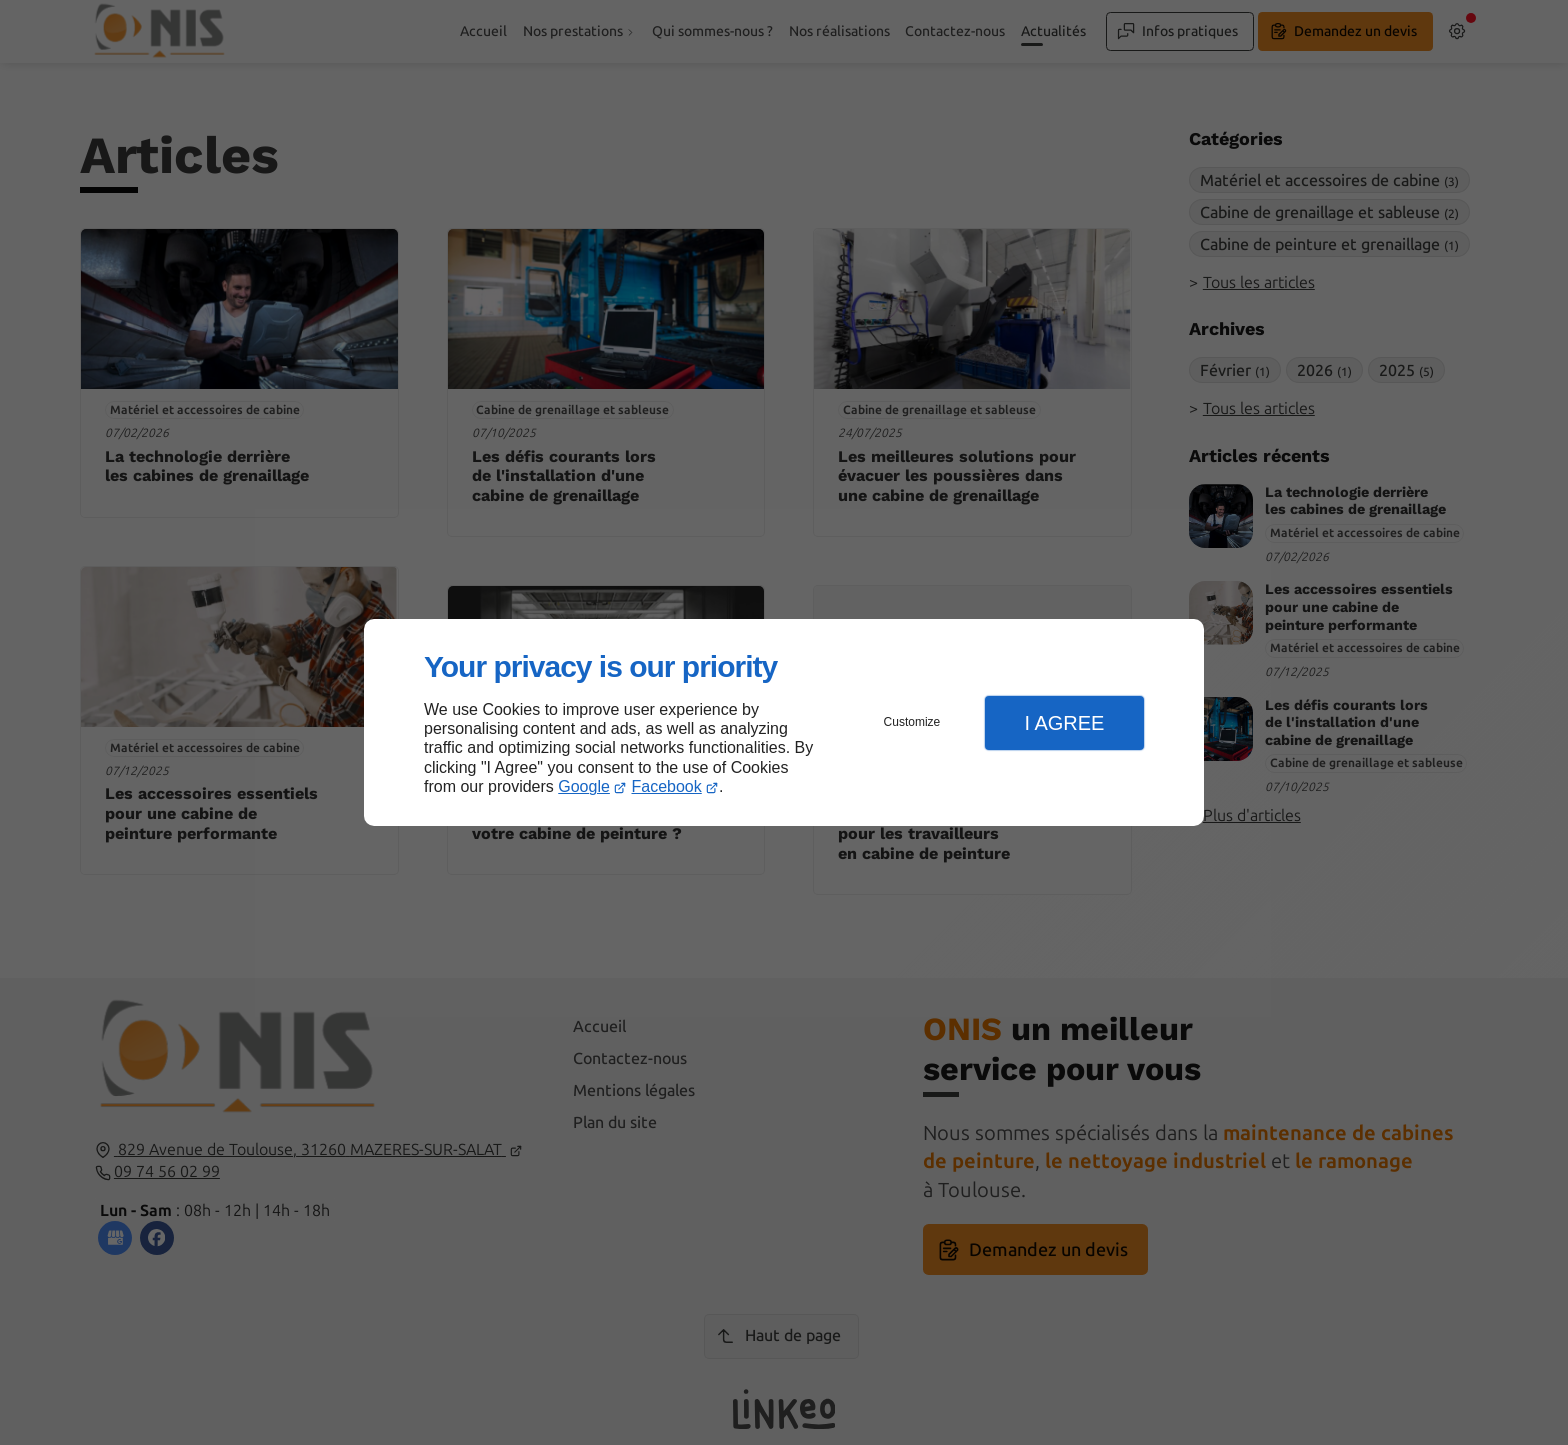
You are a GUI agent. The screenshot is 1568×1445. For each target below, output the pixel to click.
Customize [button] (912, 722)
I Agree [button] (1064, 723)
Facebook (667, 786)
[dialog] (784, 722)
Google (584, 786)
